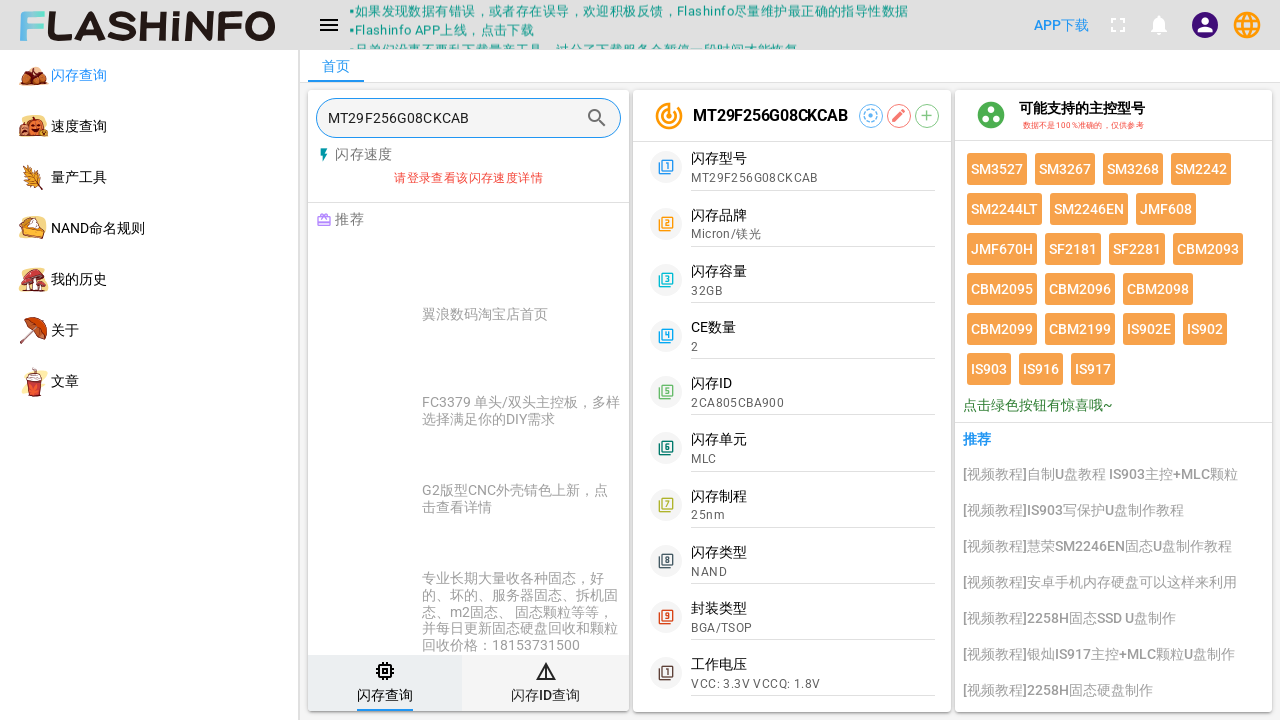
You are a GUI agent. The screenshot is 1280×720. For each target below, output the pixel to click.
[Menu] (329, 25)
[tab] (385, 683)
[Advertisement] (518, 262)
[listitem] (149, 75)
